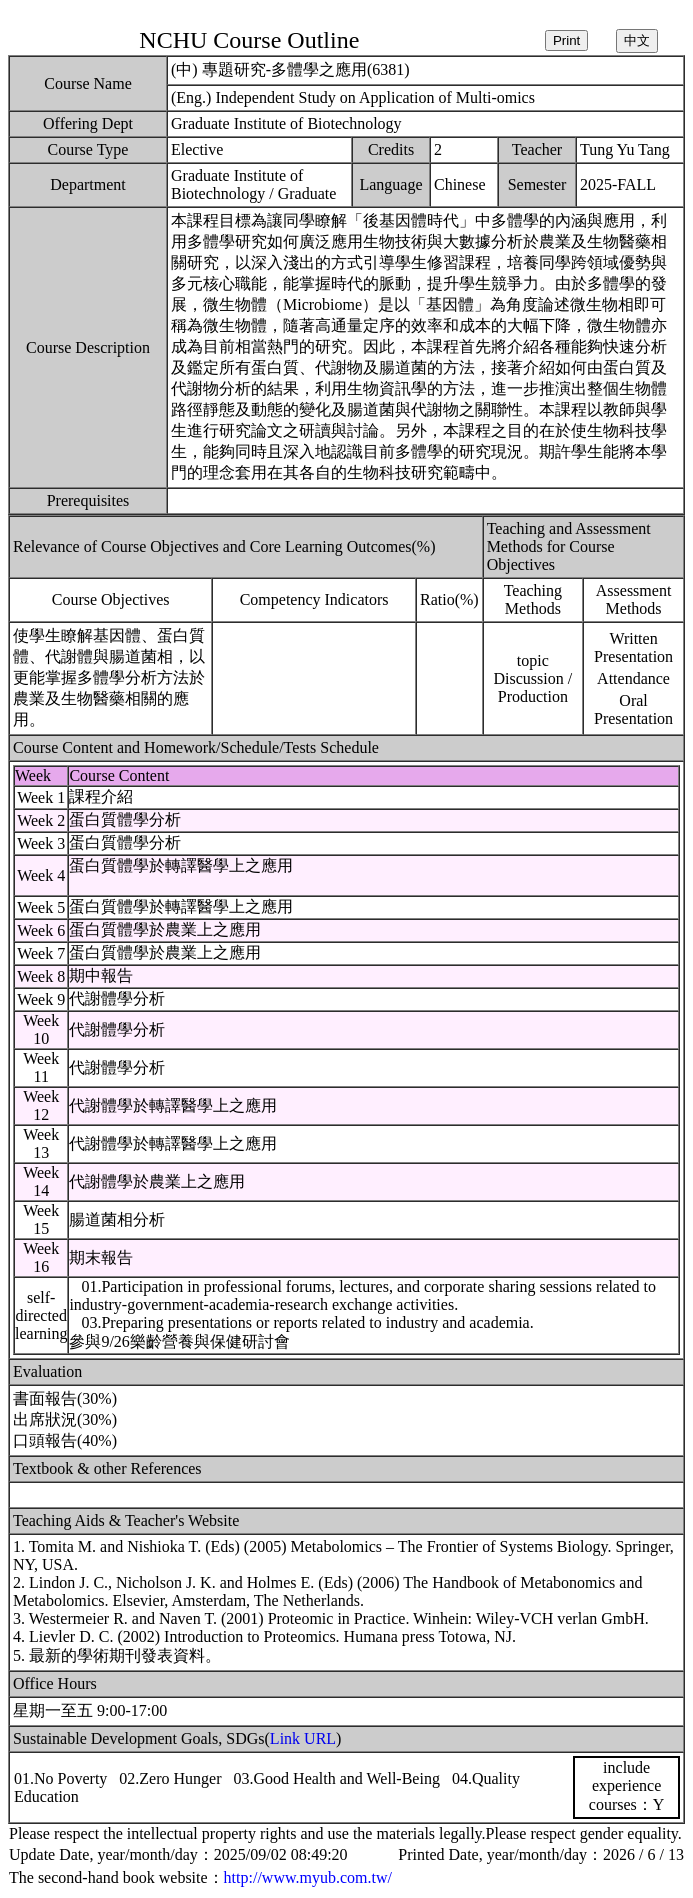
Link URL (303, 1738)
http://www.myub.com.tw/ (308, 1877)
